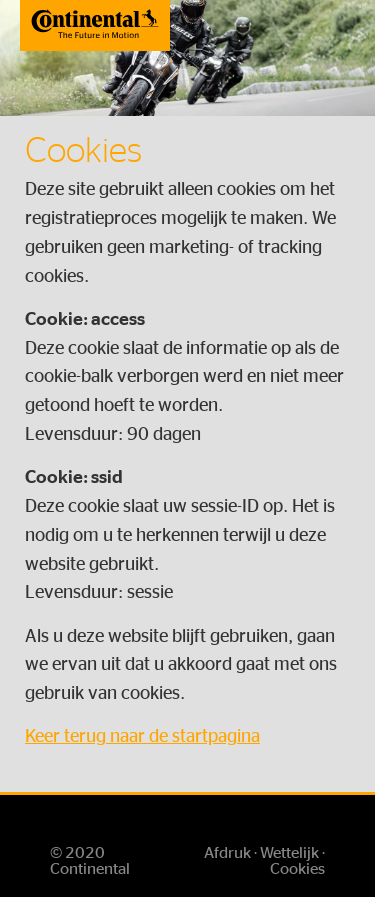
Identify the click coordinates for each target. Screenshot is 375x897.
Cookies (297, 869)
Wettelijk (289, 853)
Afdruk (227, 853)
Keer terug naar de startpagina (142, 737)
